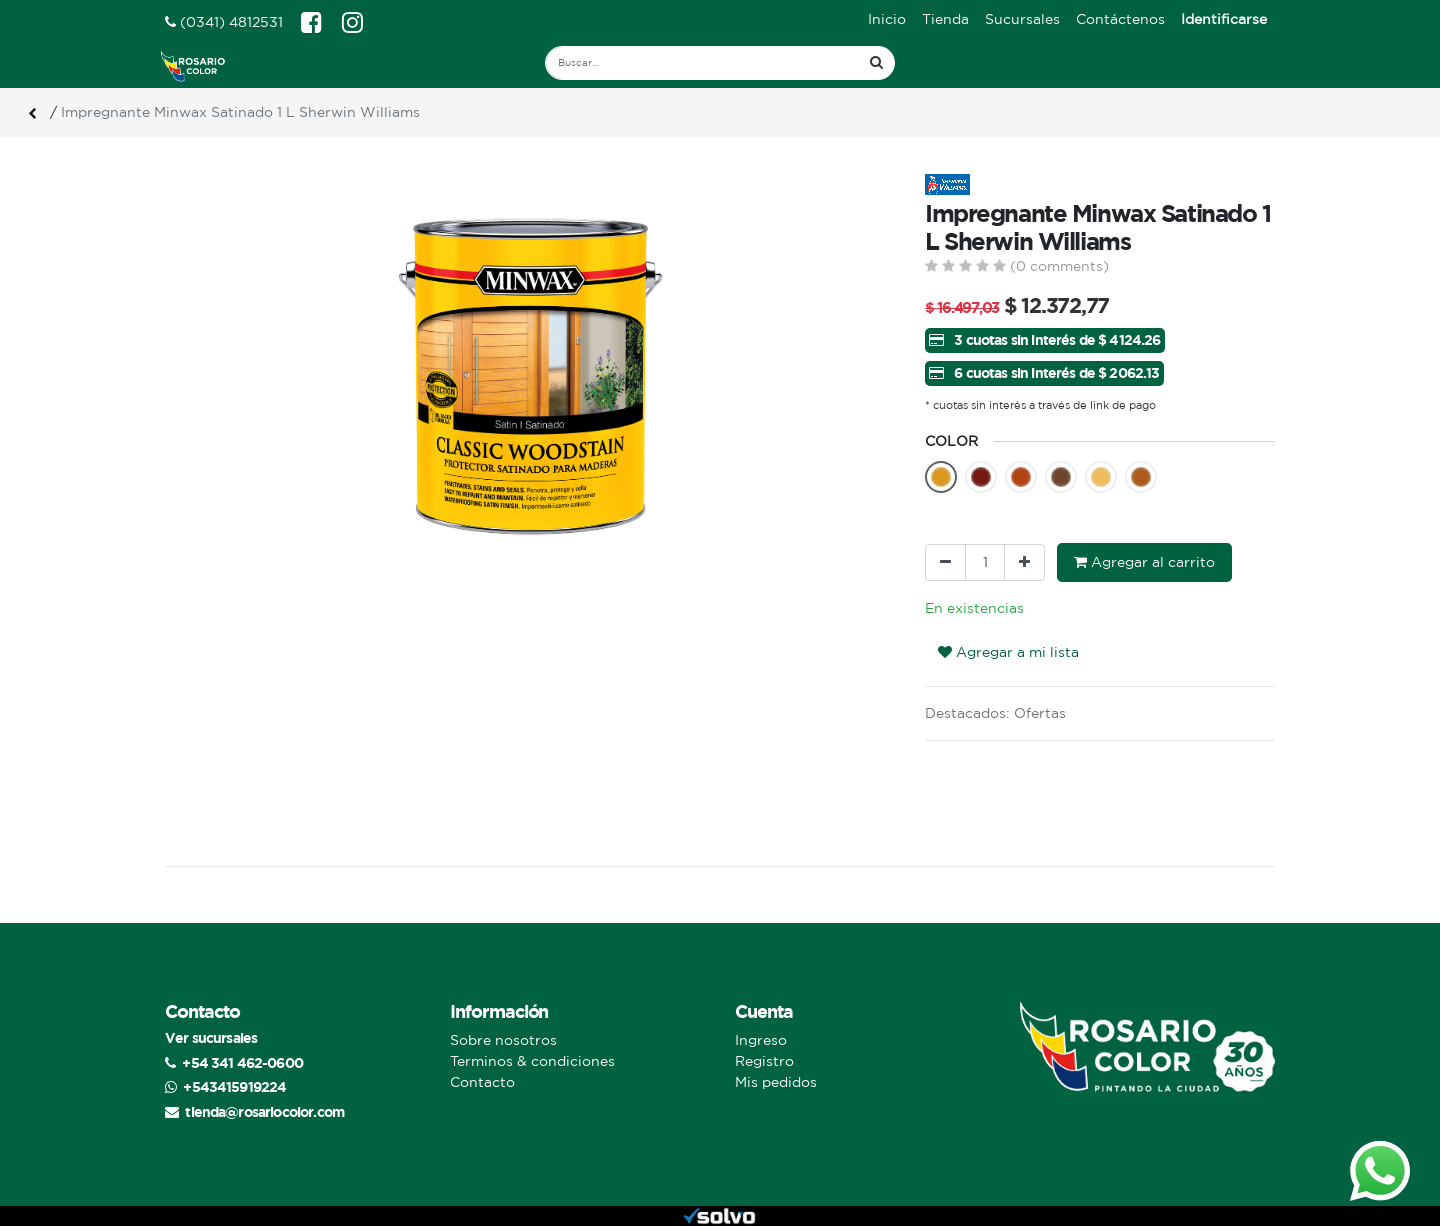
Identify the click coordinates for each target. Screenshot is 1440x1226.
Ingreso (761, 1040)
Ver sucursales (211, 1037)
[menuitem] (887, 19)
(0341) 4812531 (224, 22)
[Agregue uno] (1024, 562)
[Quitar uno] (945, 562)
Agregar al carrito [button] (1144, 562)
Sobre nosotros (503, 1040)
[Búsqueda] (876, 63)
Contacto (482, 1082)
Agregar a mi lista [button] (1008, 652)
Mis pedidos (776, 1082)
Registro (764, 1061)
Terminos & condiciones (532, 1061)
